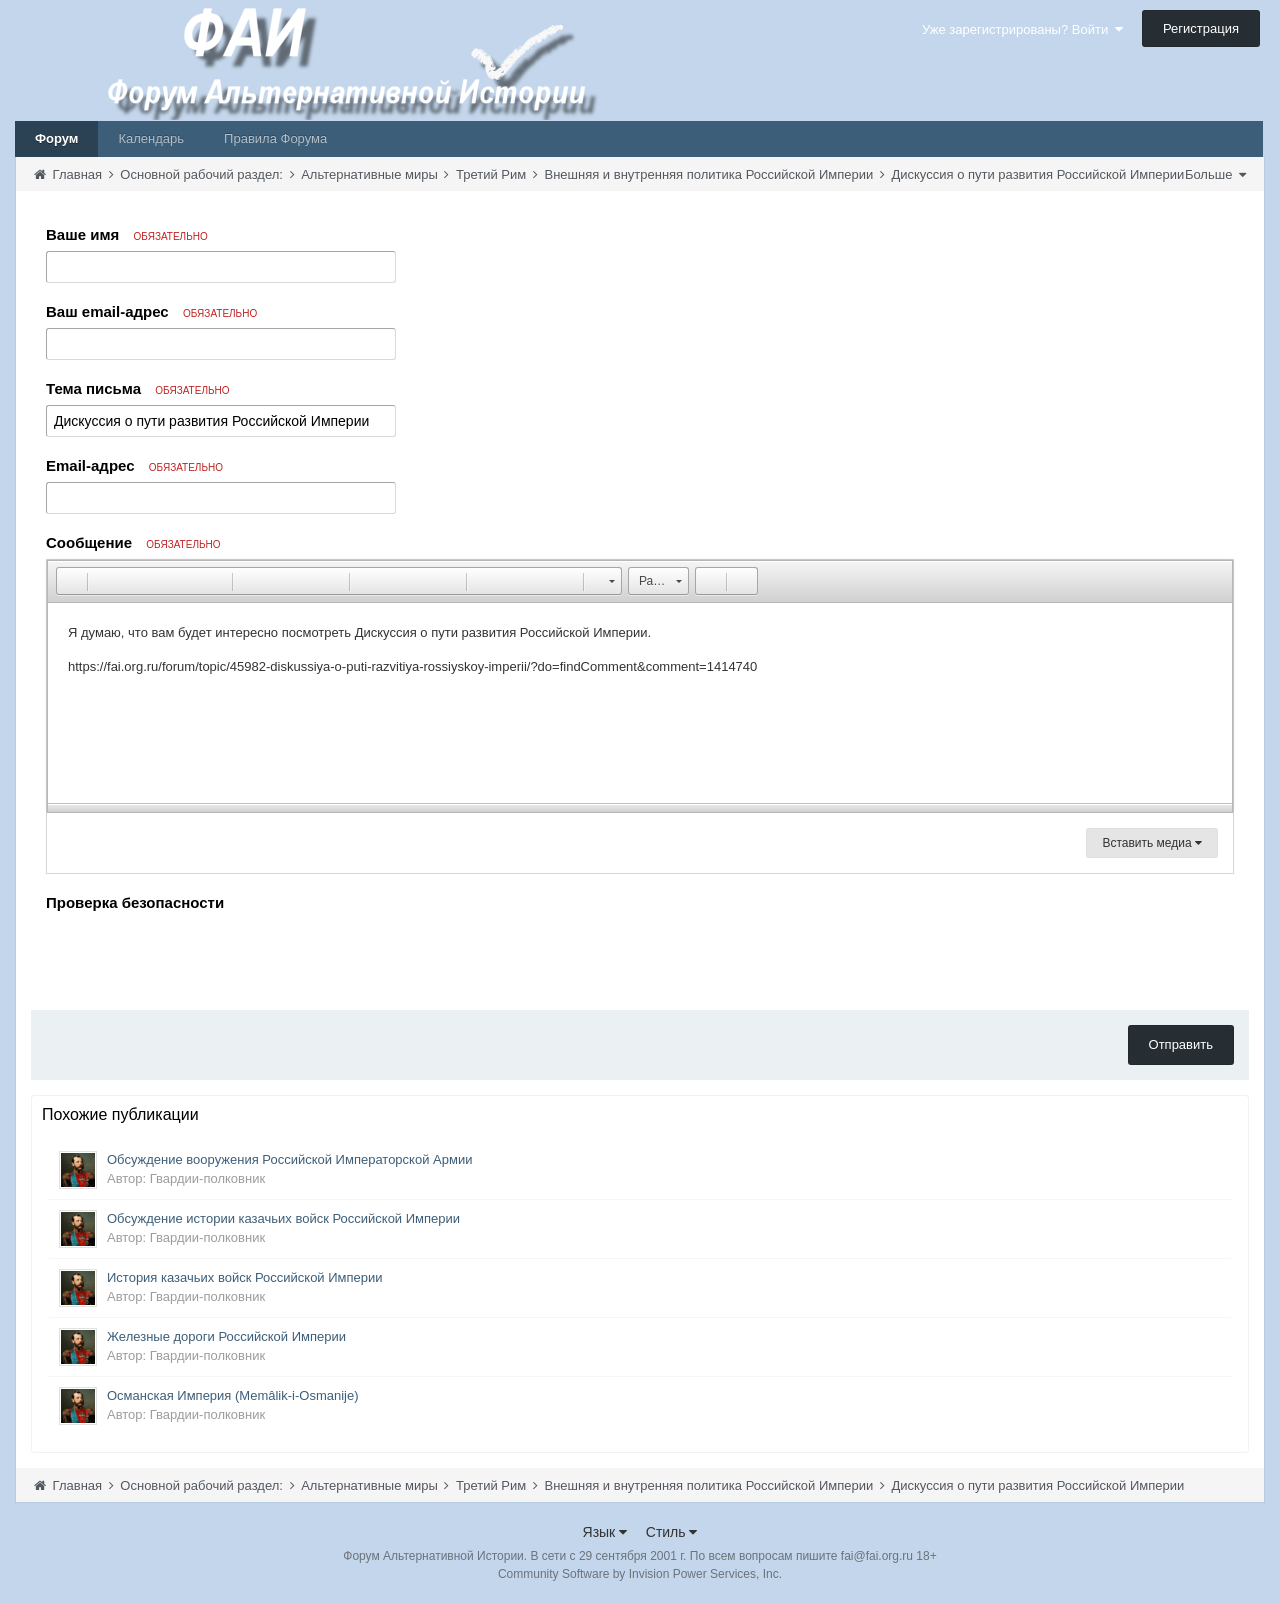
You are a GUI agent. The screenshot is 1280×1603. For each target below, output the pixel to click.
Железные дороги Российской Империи (226, 1336)
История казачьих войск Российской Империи (245, 1277)
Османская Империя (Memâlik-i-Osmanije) (233, 1395)
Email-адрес (134, 465)
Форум (56, 138)
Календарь (151, 138)
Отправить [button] (1181, 1044)
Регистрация (1201, 28)
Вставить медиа (1152, 843)
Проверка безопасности (135, 902)
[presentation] (198, 956)
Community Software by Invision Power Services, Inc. (640, 1574)
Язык (605, 1532)
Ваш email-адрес (151, 311)
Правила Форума (275, 138)
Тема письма (138, 388)
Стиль (672, 1532)
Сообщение (133, 542)
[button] (71, 581)
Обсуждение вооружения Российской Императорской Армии (289, 1159)
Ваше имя (127, 234)
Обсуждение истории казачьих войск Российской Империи (283, 1218)
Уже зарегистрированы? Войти (1022, 29)
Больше (1215, 174)
